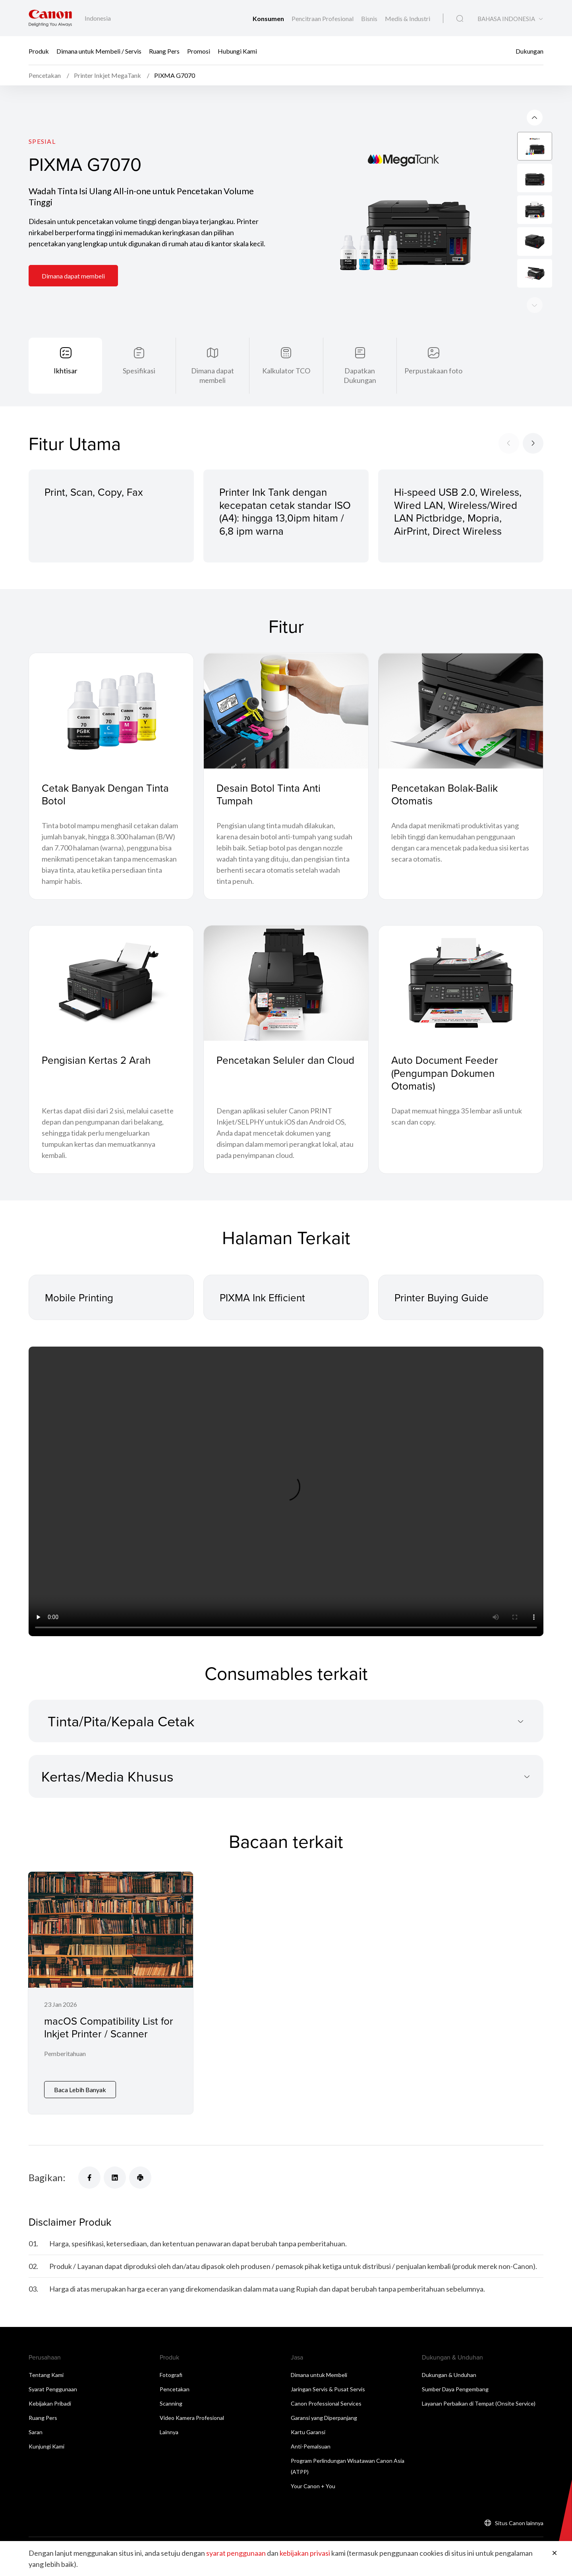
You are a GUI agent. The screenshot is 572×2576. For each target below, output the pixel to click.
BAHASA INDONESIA (506, 19)
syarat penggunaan (236, 2553)
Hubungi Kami (237, 50)
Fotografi (171, 2374)
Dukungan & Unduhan (449, 2374)
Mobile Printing (79, 1297)
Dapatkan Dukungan (360, 375)
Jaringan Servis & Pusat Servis (328, 2389)
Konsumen (269, 18)
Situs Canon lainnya (519, 2523)
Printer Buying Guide (441, 1297)
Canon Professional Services (326, 2403)
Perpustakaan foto (433, 370)
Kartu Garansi (308, 2432)
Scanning (171, 2403)
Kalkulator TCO (286, 370)
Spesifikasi (139, 370)
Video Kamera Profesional (192, 2417)
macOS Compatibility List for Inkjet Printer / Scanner (108, 2027)
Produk (39, 50)
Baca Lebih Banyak (80, 2089)
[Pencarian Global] (460, 19)
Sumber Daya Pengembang (455, 2389)
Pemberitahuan (65, 2053)
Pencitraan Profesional (323, 18)
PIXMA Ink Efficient (262, 1297)
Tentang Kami (46, 2374)
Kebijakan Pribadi (50, 2403)
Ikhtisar (65, 370)
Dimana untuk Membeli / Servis (98, 50)
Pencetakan (174, 2389)
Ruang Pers (164, 50)
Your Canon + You (313, 2486)
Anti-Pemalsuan (310, 2446)
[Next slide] (535, 118)
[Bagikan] (89, 2177)
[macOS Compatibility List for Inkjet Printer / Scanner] (110, 1993)
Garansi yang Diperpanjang (324, 2417)
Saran (36, 2432)
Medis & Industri (407, 18)
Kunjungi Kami (46, 2446)
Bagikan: (47, 2177)
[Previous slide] (535, 305)
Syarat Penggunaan (53, 2389)
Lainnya (169, 2432)
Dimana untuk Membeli (319, 2374)
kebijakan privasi (305, 2553)
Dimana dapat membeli (73, 276)
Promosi (198, 50)
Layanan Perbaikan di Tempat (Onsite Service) (478, 2403)
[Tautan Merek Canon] (50, 18)
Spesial (42, 141)
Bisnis (370, 18)
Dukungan (529, 50)
